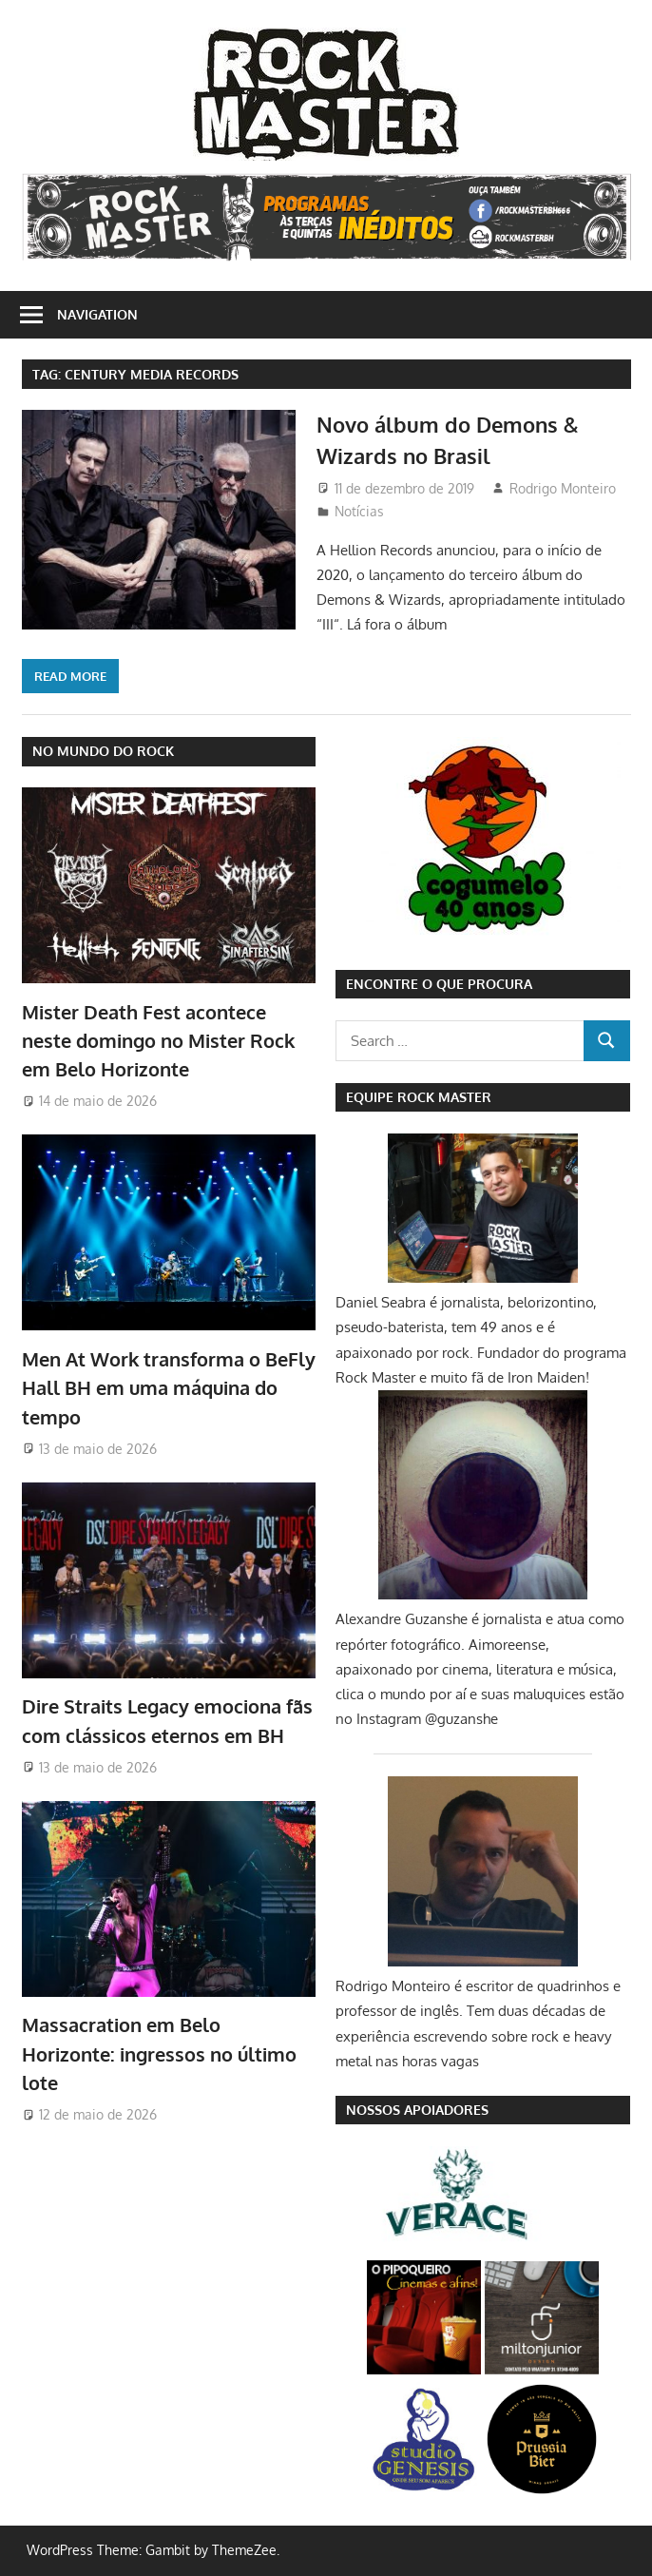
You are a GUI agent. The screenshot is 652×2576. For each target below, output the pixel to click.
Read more (70, 676)
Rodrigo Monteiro (562, 488)
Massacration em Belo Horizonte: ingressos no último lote (159, 2053)
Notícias (359, 511)
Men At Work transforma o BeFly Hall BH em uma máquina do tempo (169, 1387)
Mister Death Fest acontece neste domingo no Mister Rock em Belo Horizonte (158, 1040)
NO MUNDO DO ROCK (103, 751)
